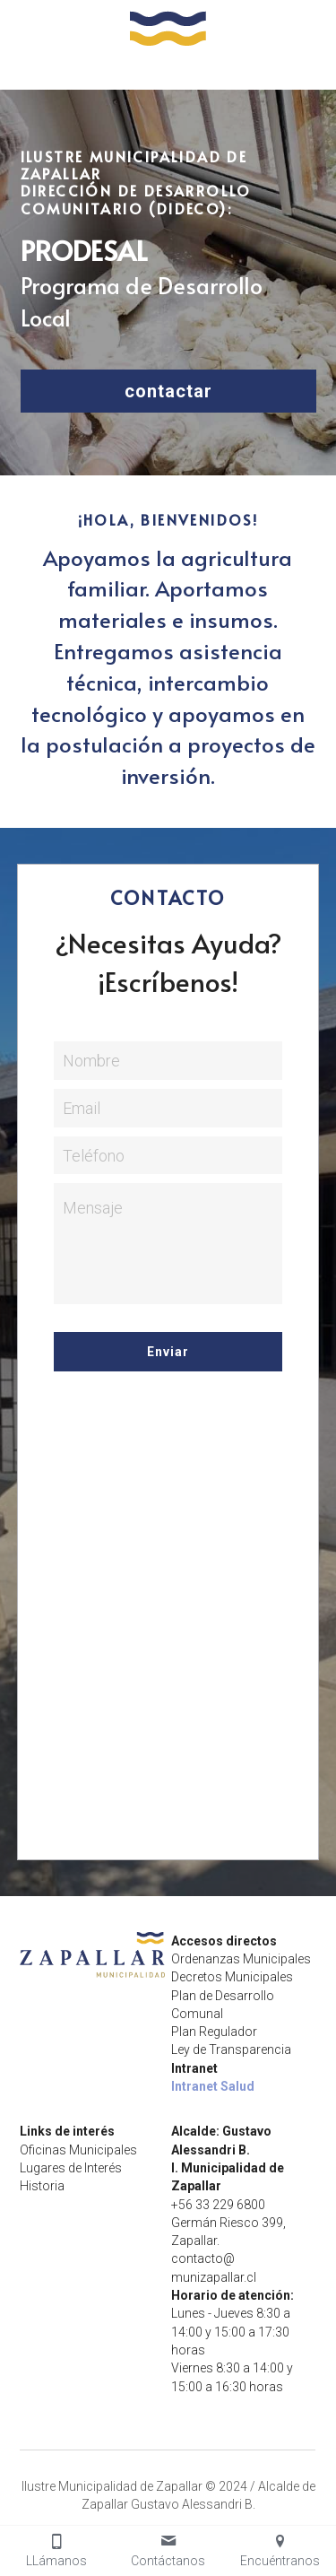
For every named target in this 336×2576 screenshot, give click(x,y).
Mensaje (93, 1207)
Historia (42, 2186)
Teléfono (94, 1154)
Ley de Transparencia (231, 2049)
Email (81, 1108)
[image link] (168, 26)
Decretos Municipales (232, 1977)
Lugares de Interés (71, 2168)
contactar (168, 391)
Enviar (168, 1352)
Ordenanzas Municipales (241, 1959)
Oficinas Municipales (78, 2150)
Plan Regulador (214, 2031)
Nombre (91, 1060)
